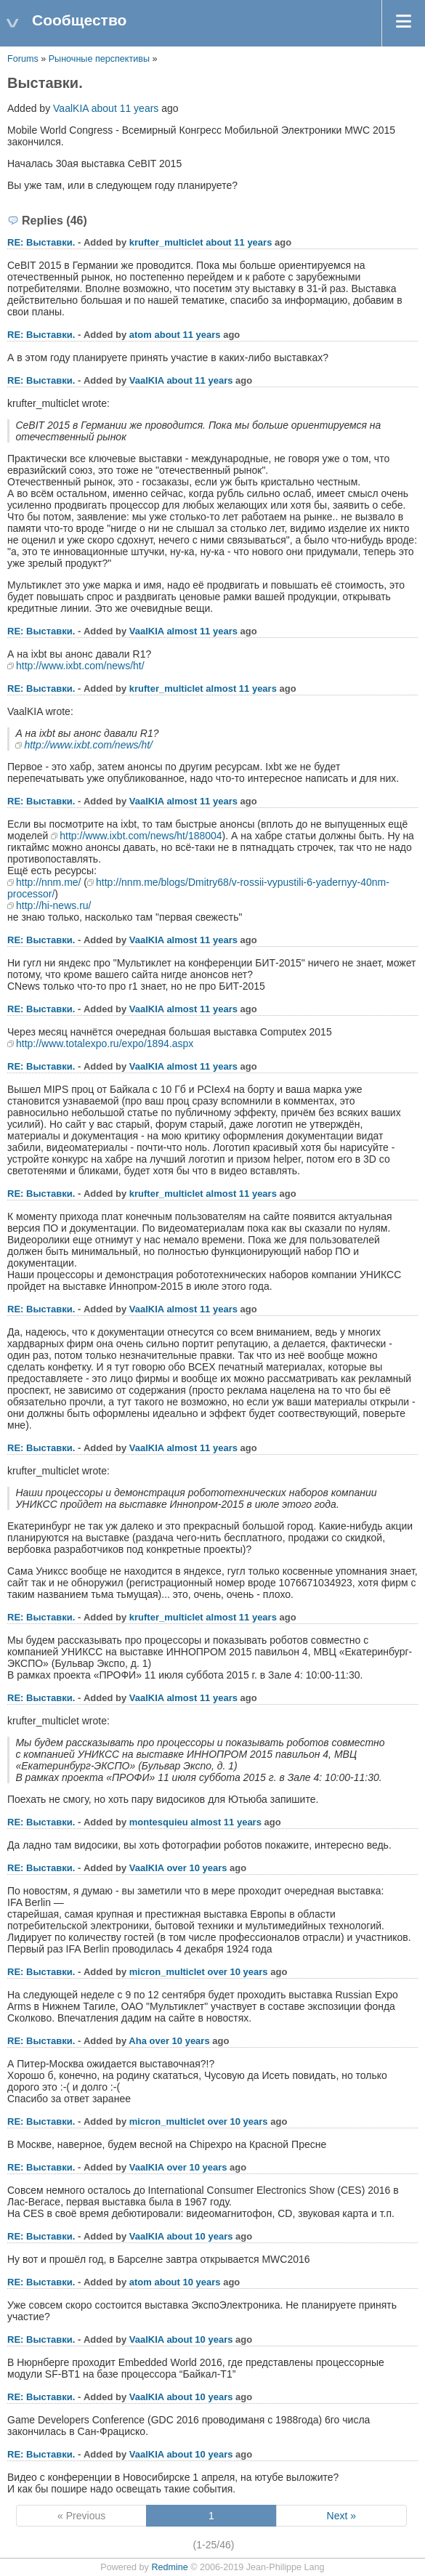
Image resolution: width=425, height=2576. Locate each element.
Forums (23, 59)
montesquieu (158, 1822)
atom (140, 334)
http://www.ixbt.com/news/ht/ (80, 665)
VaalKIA (71, 108)
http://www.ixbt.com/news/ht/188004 (141, 835)
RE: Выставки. (41, 242)
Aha (138, 2040)
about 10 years (199, 2236)
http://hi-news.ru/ (54, 905)
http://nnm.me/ (48, 882)
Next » (341, 2516)
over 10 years (196, 1867)
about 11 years (125, 108)
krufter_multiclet (166, 242)
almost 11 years (202, 631)
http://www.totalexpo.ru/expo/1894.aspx (104, 1043)
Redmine (169, 2567)
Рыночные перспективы (101, 59)
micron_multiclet (167, 1971)
